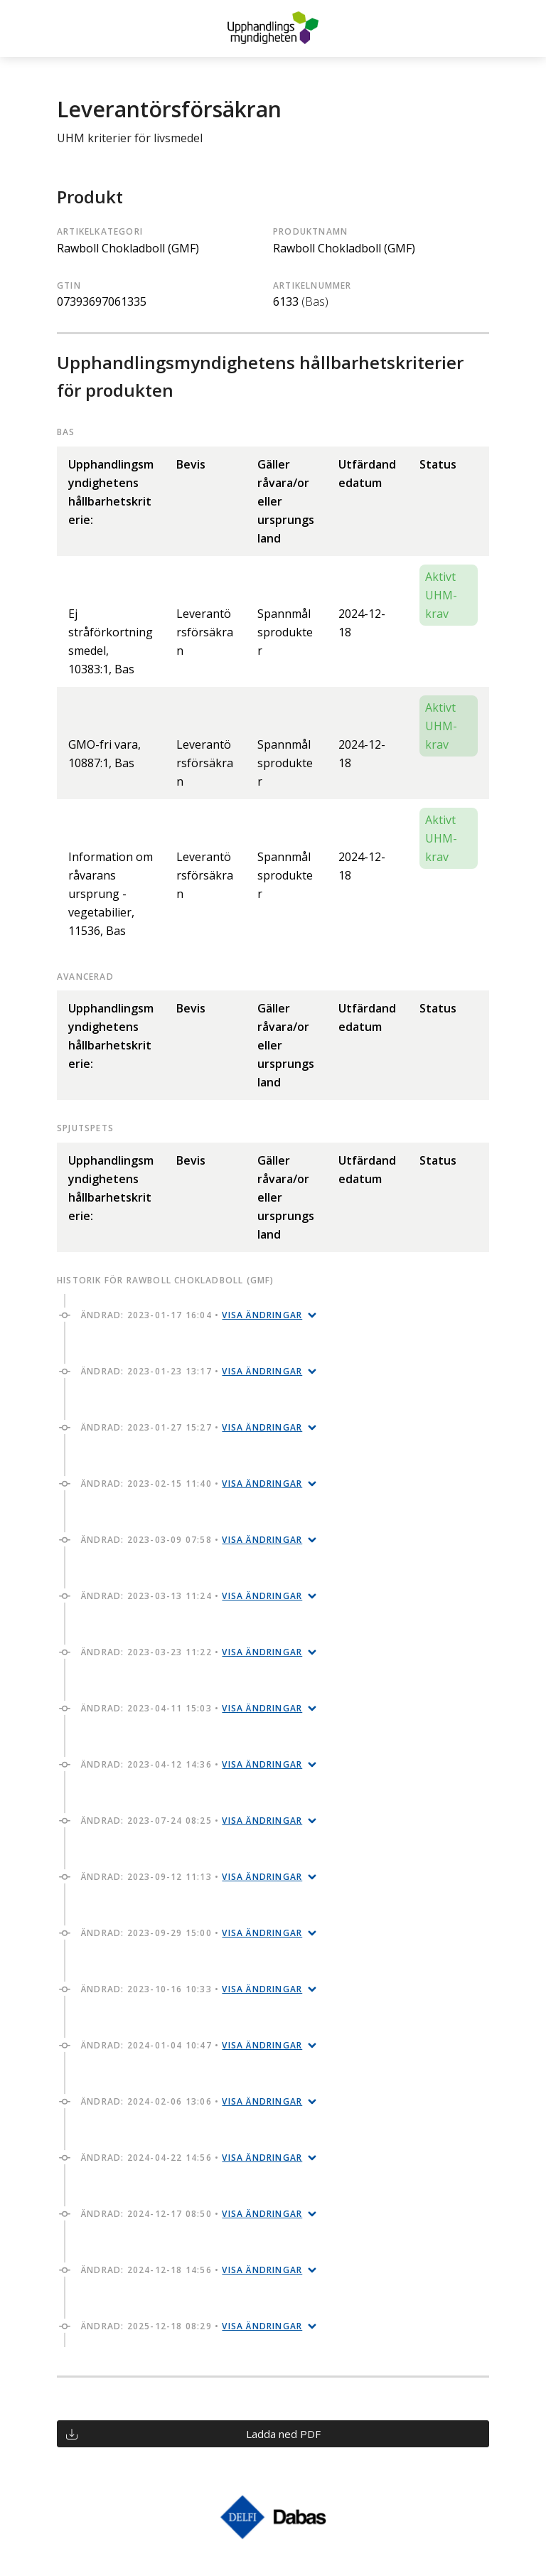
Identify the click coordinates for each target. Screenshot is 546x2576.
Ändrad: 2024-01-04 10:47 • (191, 2045)
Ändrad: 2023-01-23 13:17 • (191, 1371)
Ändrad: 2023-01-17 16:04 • (191, 1315)
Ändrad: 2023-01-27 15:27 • (191, 1427)
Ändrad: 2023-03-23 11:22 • (191, 1652)
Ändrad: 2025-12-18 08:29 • (191, 2326)
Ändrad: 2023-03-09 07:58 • (191, 1540)
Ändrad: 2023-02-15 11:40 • (191, 1483)
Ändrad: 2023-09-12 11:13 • (191, 1877)
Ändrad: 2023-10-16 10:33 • (191, 1989)
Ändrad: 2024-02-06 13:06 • (191, 2101)
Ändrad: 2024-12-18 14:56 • (191, 2270)
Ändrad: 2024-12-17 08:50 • (191, 2214)
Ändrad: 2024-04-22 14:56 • (191, 2158)
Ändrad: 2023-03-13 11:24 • (191, 1596)
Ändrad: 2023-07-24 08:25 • (191, 1821)
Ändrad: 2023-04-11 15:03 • (191, 1708)
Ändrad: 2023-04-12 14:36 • (191, 1764)
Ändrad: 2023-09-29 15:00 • (191, 1933)
